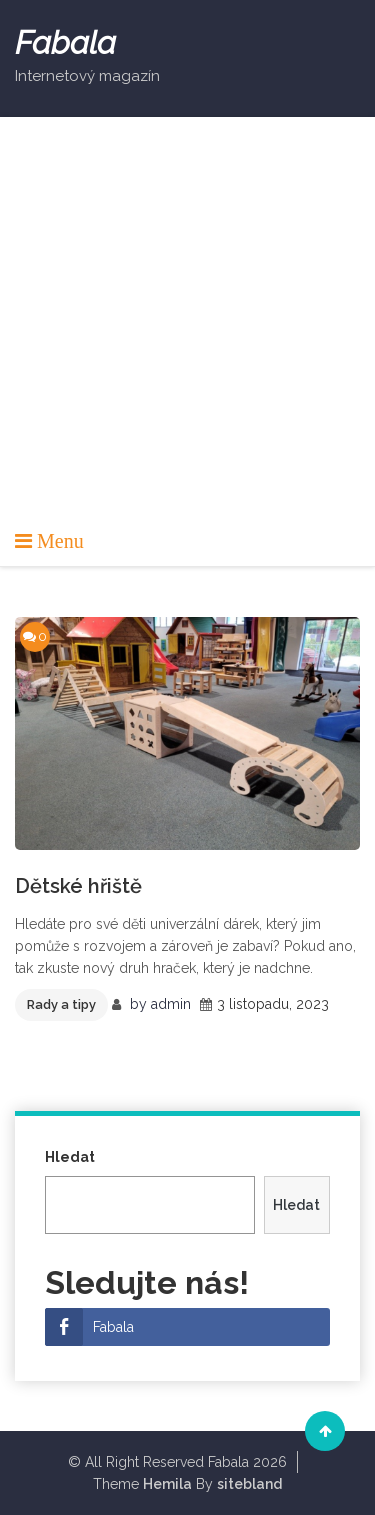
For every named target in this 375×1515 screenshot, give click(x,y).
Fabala (65, 43)
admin (171, 1004)
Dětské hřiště (78, 886)
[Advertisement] (187, 329)
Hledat (70, 1157)
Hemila (167, 1484)
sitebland (249, 1484)
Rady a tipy (61, 1004)
